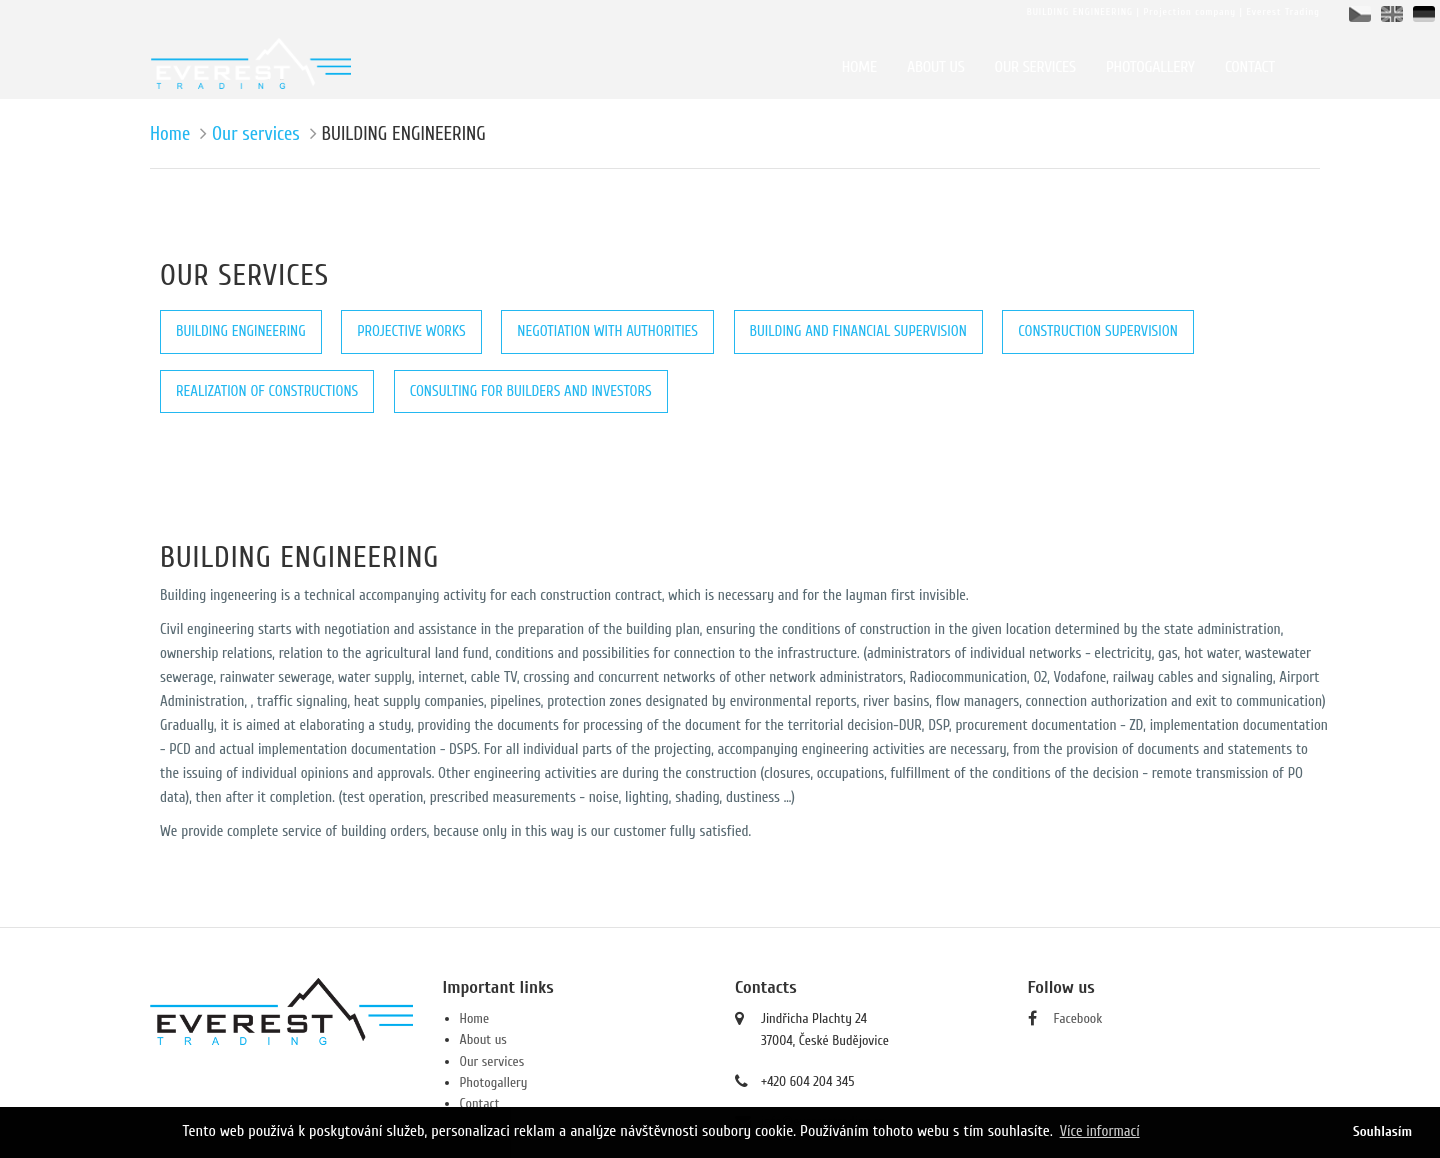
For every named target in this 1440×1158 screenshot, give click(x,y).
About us (483, 1039)
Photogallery (494, 1082)
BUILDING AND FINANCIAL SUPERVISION (858, 331)
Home (170, 134)
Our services (256, 134)
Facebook (1078, 1018)
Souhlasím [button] (1382, 1131)
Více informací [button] (1100, 1131)
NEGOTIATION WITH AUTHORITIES (607, 331)
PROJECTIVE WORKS (411, 331)
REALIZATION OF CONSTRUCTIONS (267, 391)
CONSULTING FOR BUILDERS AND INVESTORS (531, 391)
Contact (480, 1103)
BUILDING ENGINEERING (241, 331)
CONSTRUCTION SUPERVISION (1098, 331)
